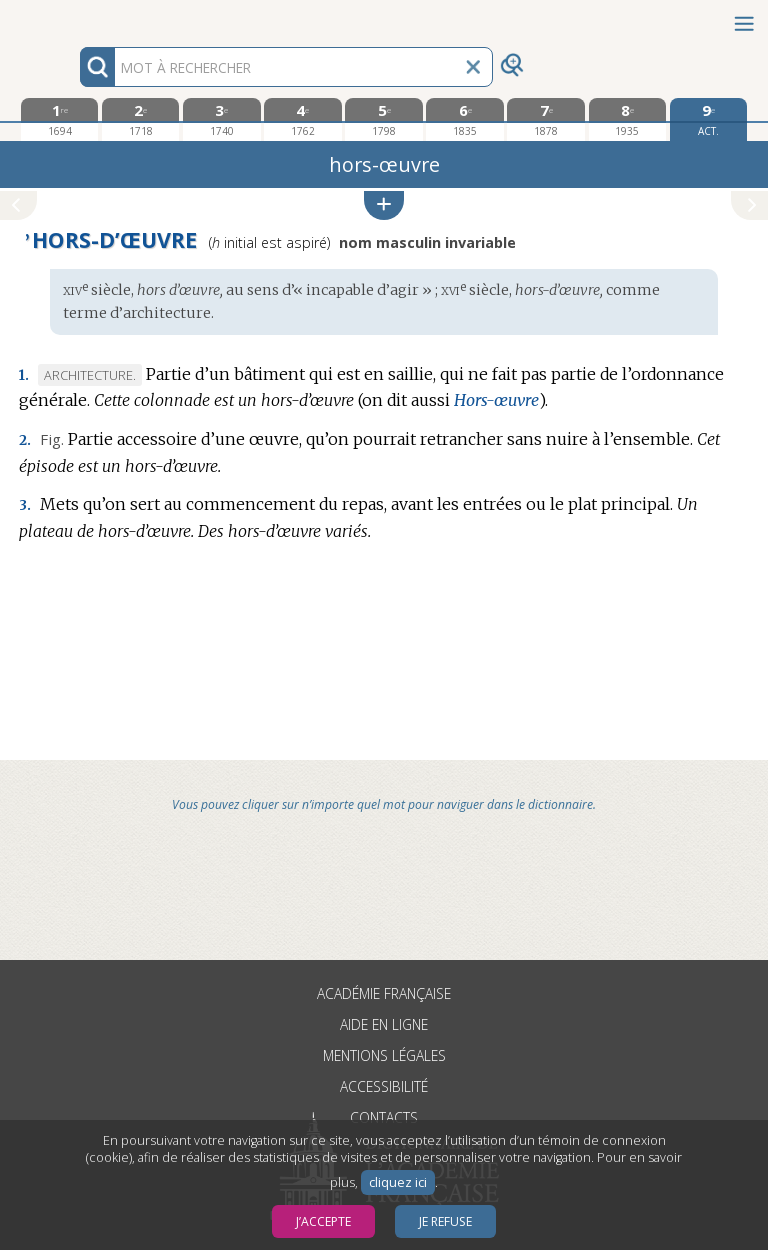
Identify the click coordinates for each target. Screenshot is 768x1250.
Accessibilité (384, 1086)
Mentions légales (384, 1055)
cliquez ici (398, 1182)
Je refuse (445, 1221)
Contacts (384, 1117)
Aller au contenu (78, 17)
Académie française (384, 993)
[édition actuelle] (708, 119)
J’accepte (323, 1221)
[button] (384, 205)
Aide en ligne (384, 1024)
